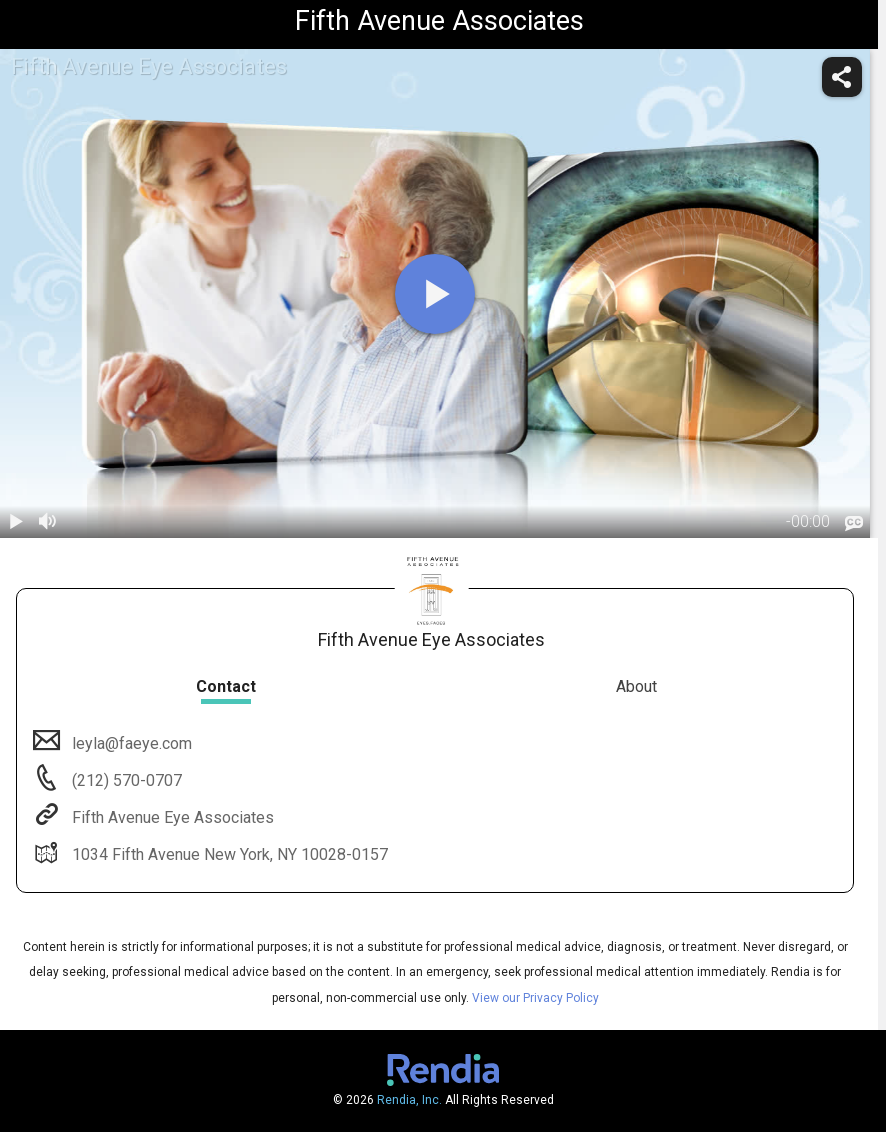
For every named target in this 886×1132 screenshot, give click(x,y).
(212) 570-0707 (125, 780)
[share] (842, 77)
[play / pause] (16, 522)
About (636, 686)
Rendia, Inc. (409, 1100)
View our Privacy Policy (535, 998)
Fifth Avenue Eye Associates (171, 817)
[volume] (48, 522)
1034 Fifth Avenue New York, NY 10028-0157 (228, 854)
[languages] (854, 524)
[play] (435, 294)
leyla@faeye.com (130, 743)
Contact (226, 686)
